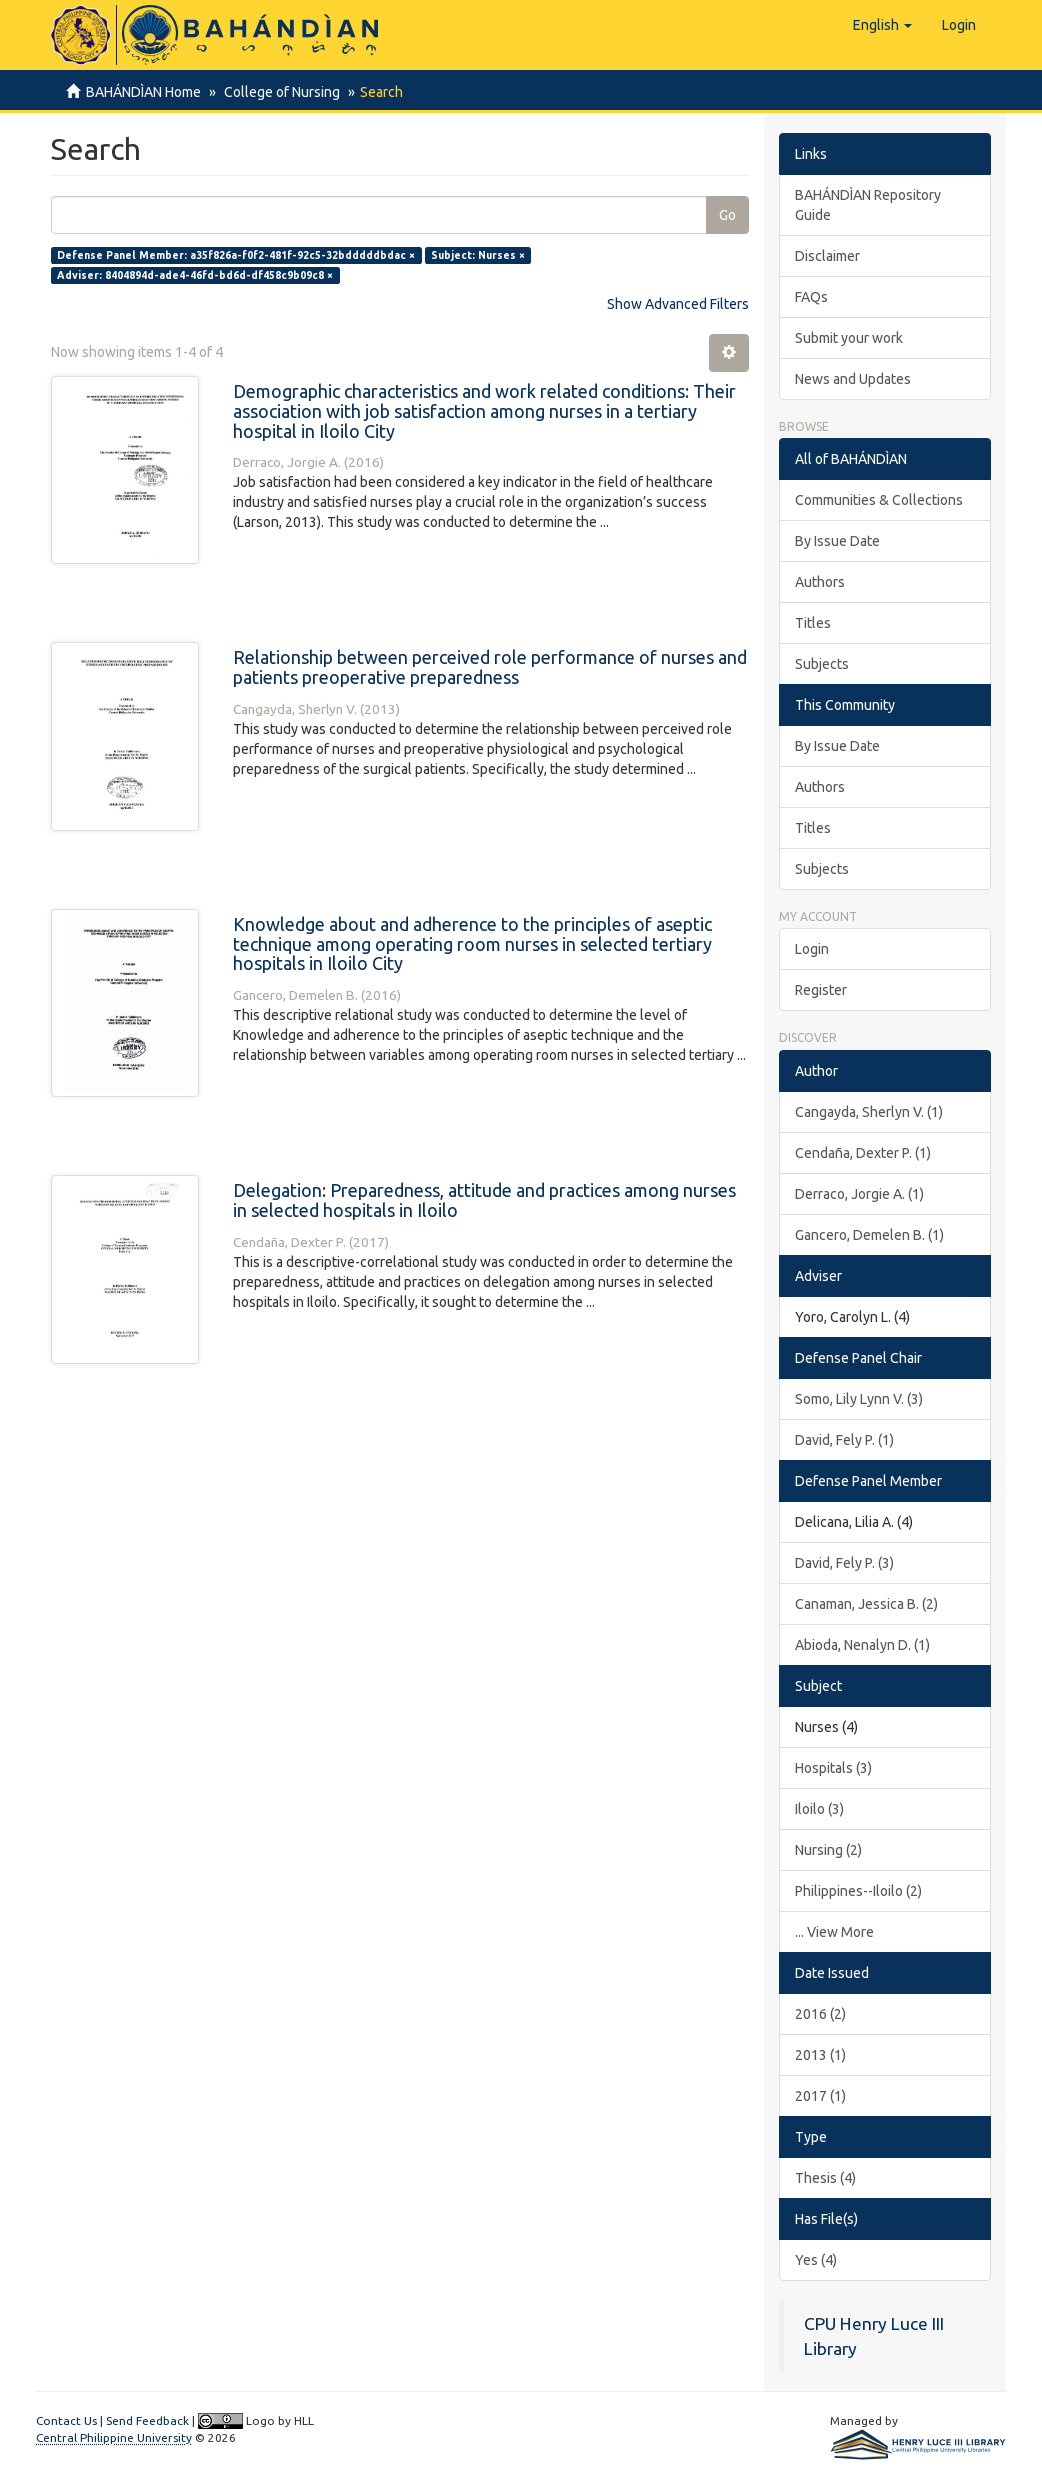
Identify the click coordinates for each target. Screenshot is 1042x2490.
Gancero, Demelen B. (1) (869, 1235)
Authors (820, 582)
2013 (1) (820, 2055)
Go (727, 215)
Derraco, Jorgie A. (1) (859, 1194)
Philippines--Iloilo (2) (858, 1891)
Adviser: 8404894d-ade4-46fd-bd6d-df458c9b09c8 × (195, 275)
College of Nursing (279, 92)
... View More (834, 1932)
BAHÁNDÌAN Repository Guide (868, 205)
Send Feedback (147, 2420)
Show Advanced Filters (678, 304)
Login (812, 949)
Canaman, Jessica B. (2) (866, 1604)
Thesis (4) (825, 2178)
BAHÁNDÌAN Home (143, 92)
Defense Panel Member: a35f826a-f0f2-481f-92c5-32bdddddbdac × (236, 255)
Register (821, 990)
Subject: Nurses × (478, 255)
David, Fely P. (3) (844, 1563)
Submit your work (849, 338)
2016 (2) (820, 2014)
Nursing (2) (828, 1850)
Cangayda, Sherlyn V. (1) (869, 1112)
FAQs (811, 297)
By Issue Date (837, 541)
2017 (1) (820, 2096)
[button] (882, 25)
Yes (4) (816, 2260)
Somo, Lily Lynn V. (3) (859, 1399)
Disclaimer (827, 256)
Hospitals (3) (833, 1768)
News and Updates (853, 379)
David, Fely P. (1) (844, 1440)
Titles (813, 623)
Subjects (822, 664)
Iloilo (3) (819, 1809)
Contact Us (66, 2420)
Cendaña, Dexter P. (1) (863, 1153)
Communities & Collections (879, 500)
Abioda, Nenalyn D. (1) (862, 1645)
